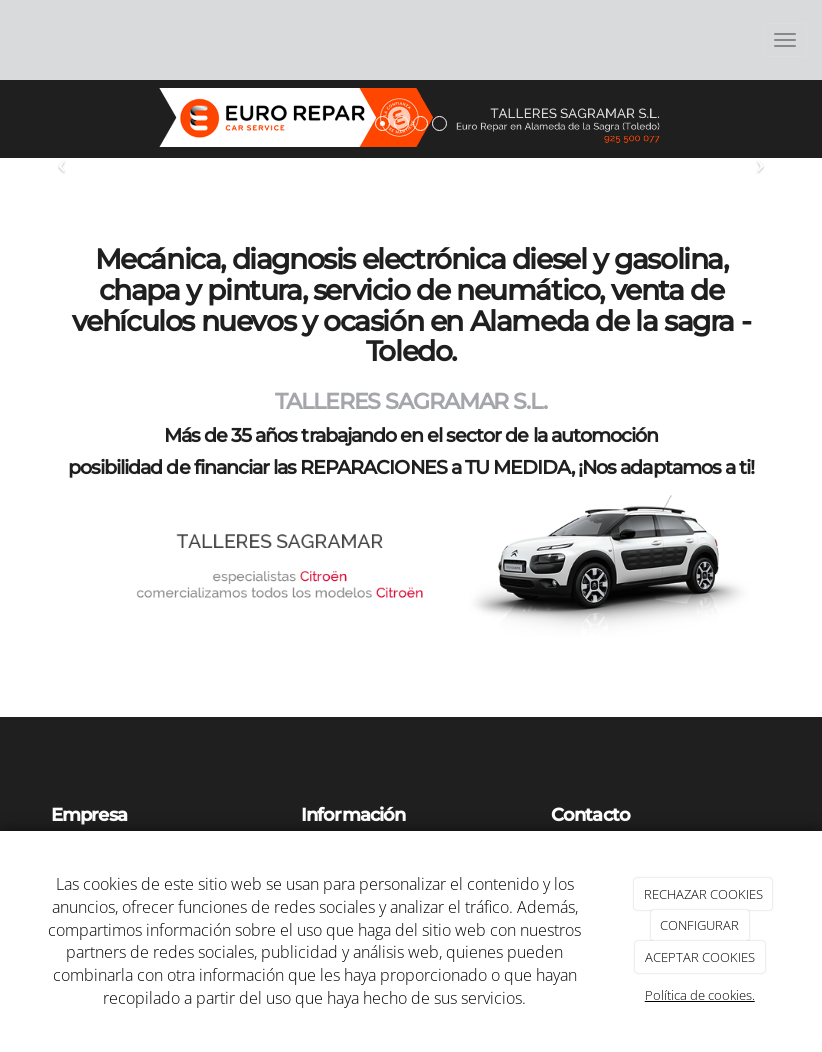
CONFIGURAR (699, 925)
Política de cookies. (700, 995)
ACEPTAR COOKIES (700, 957)
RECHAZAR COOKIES (703, 894)
